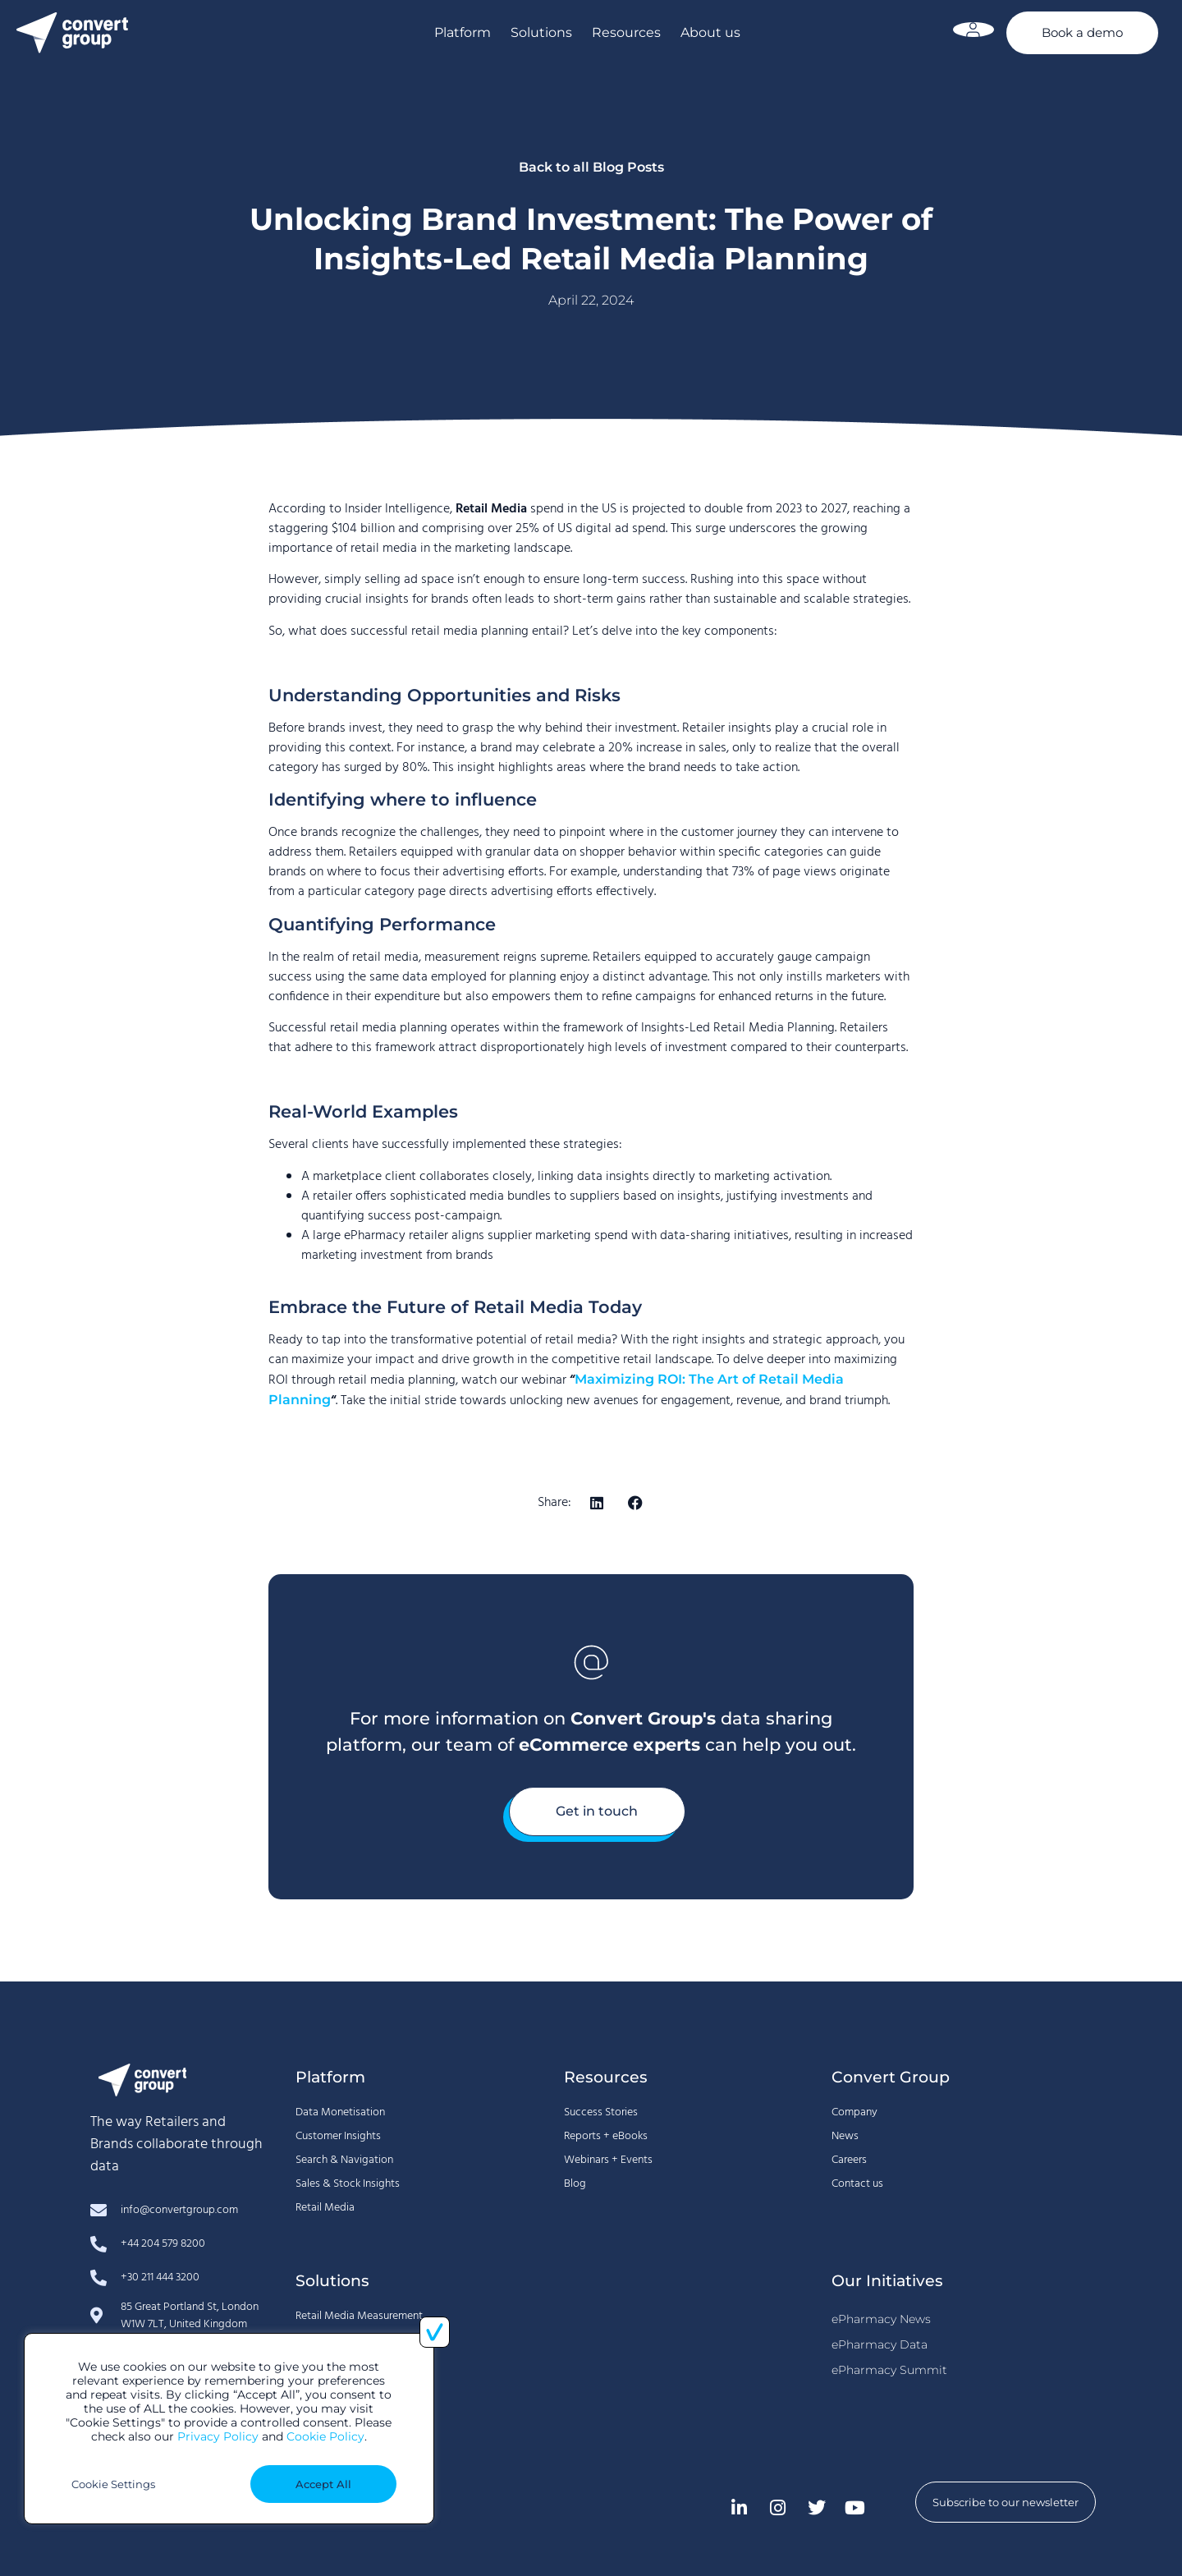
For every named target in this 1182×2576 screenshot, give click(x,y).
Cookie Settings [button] (113, 2484)
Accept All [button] (323, 2484)
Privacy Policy (218, 2436)
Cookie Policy (325, 2436)
